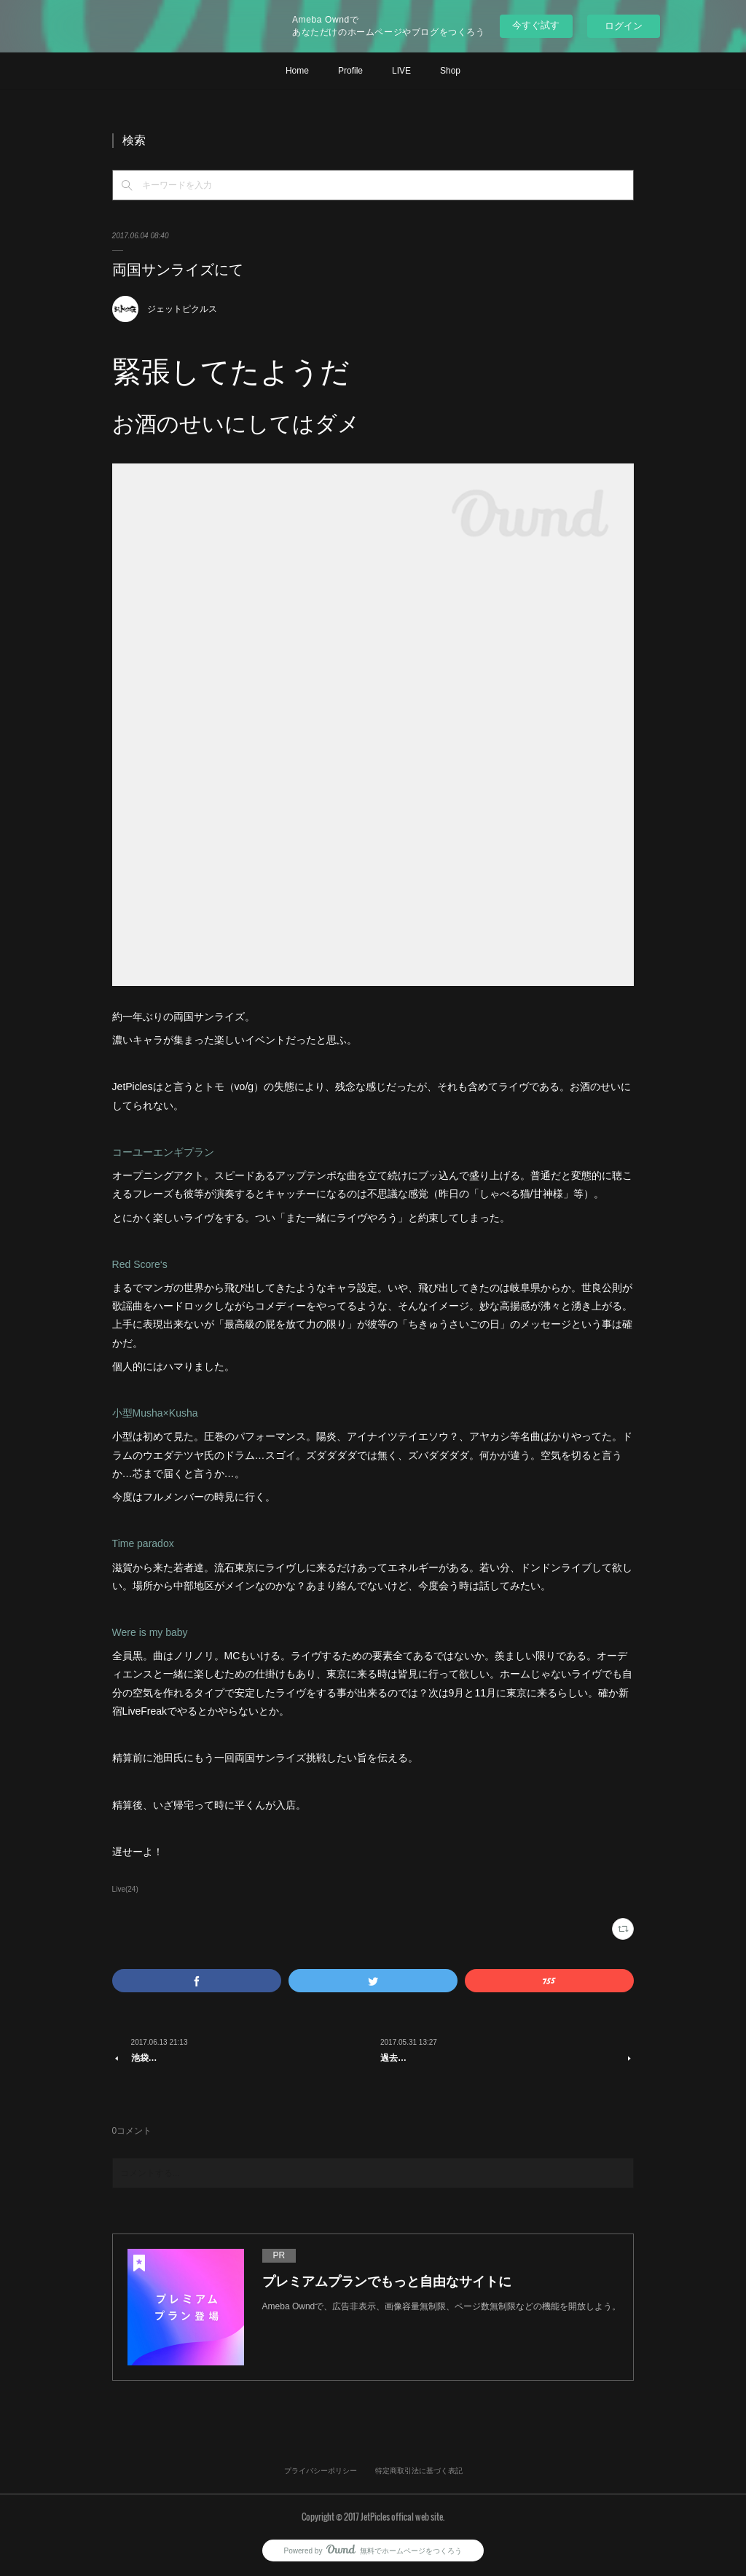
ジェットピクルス (182, 309)
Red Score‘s (140, 1264)
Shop (450, 71)
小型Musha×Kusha (155, 1413)
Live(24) (125, 1889)
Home (297, 71)
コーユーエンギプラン (163, 1152)
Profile (350, 71)
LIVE (401, 71)
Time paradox (143, 1543)
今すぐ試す (536, 25)
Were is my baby (150, 1632)
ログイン (624, 25)
